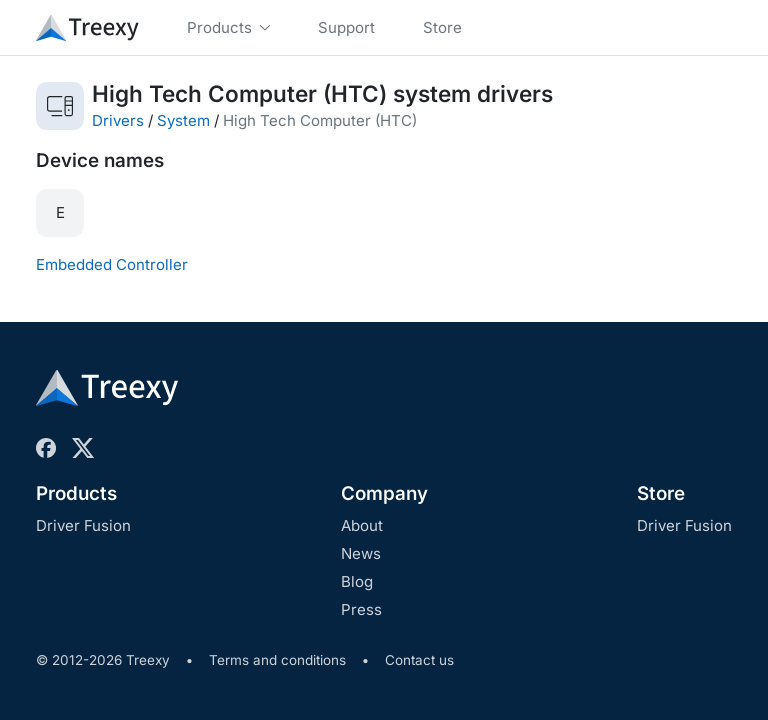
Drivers (118, 120)
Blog (357, 581)
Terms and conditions (277, 660)
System (183, 120)
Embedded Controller (112, 264)
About (362, 525)
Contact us (419, 660)
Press (361, 609)
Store (661, 493)
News (361, 553)
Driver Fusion (83, 525)
